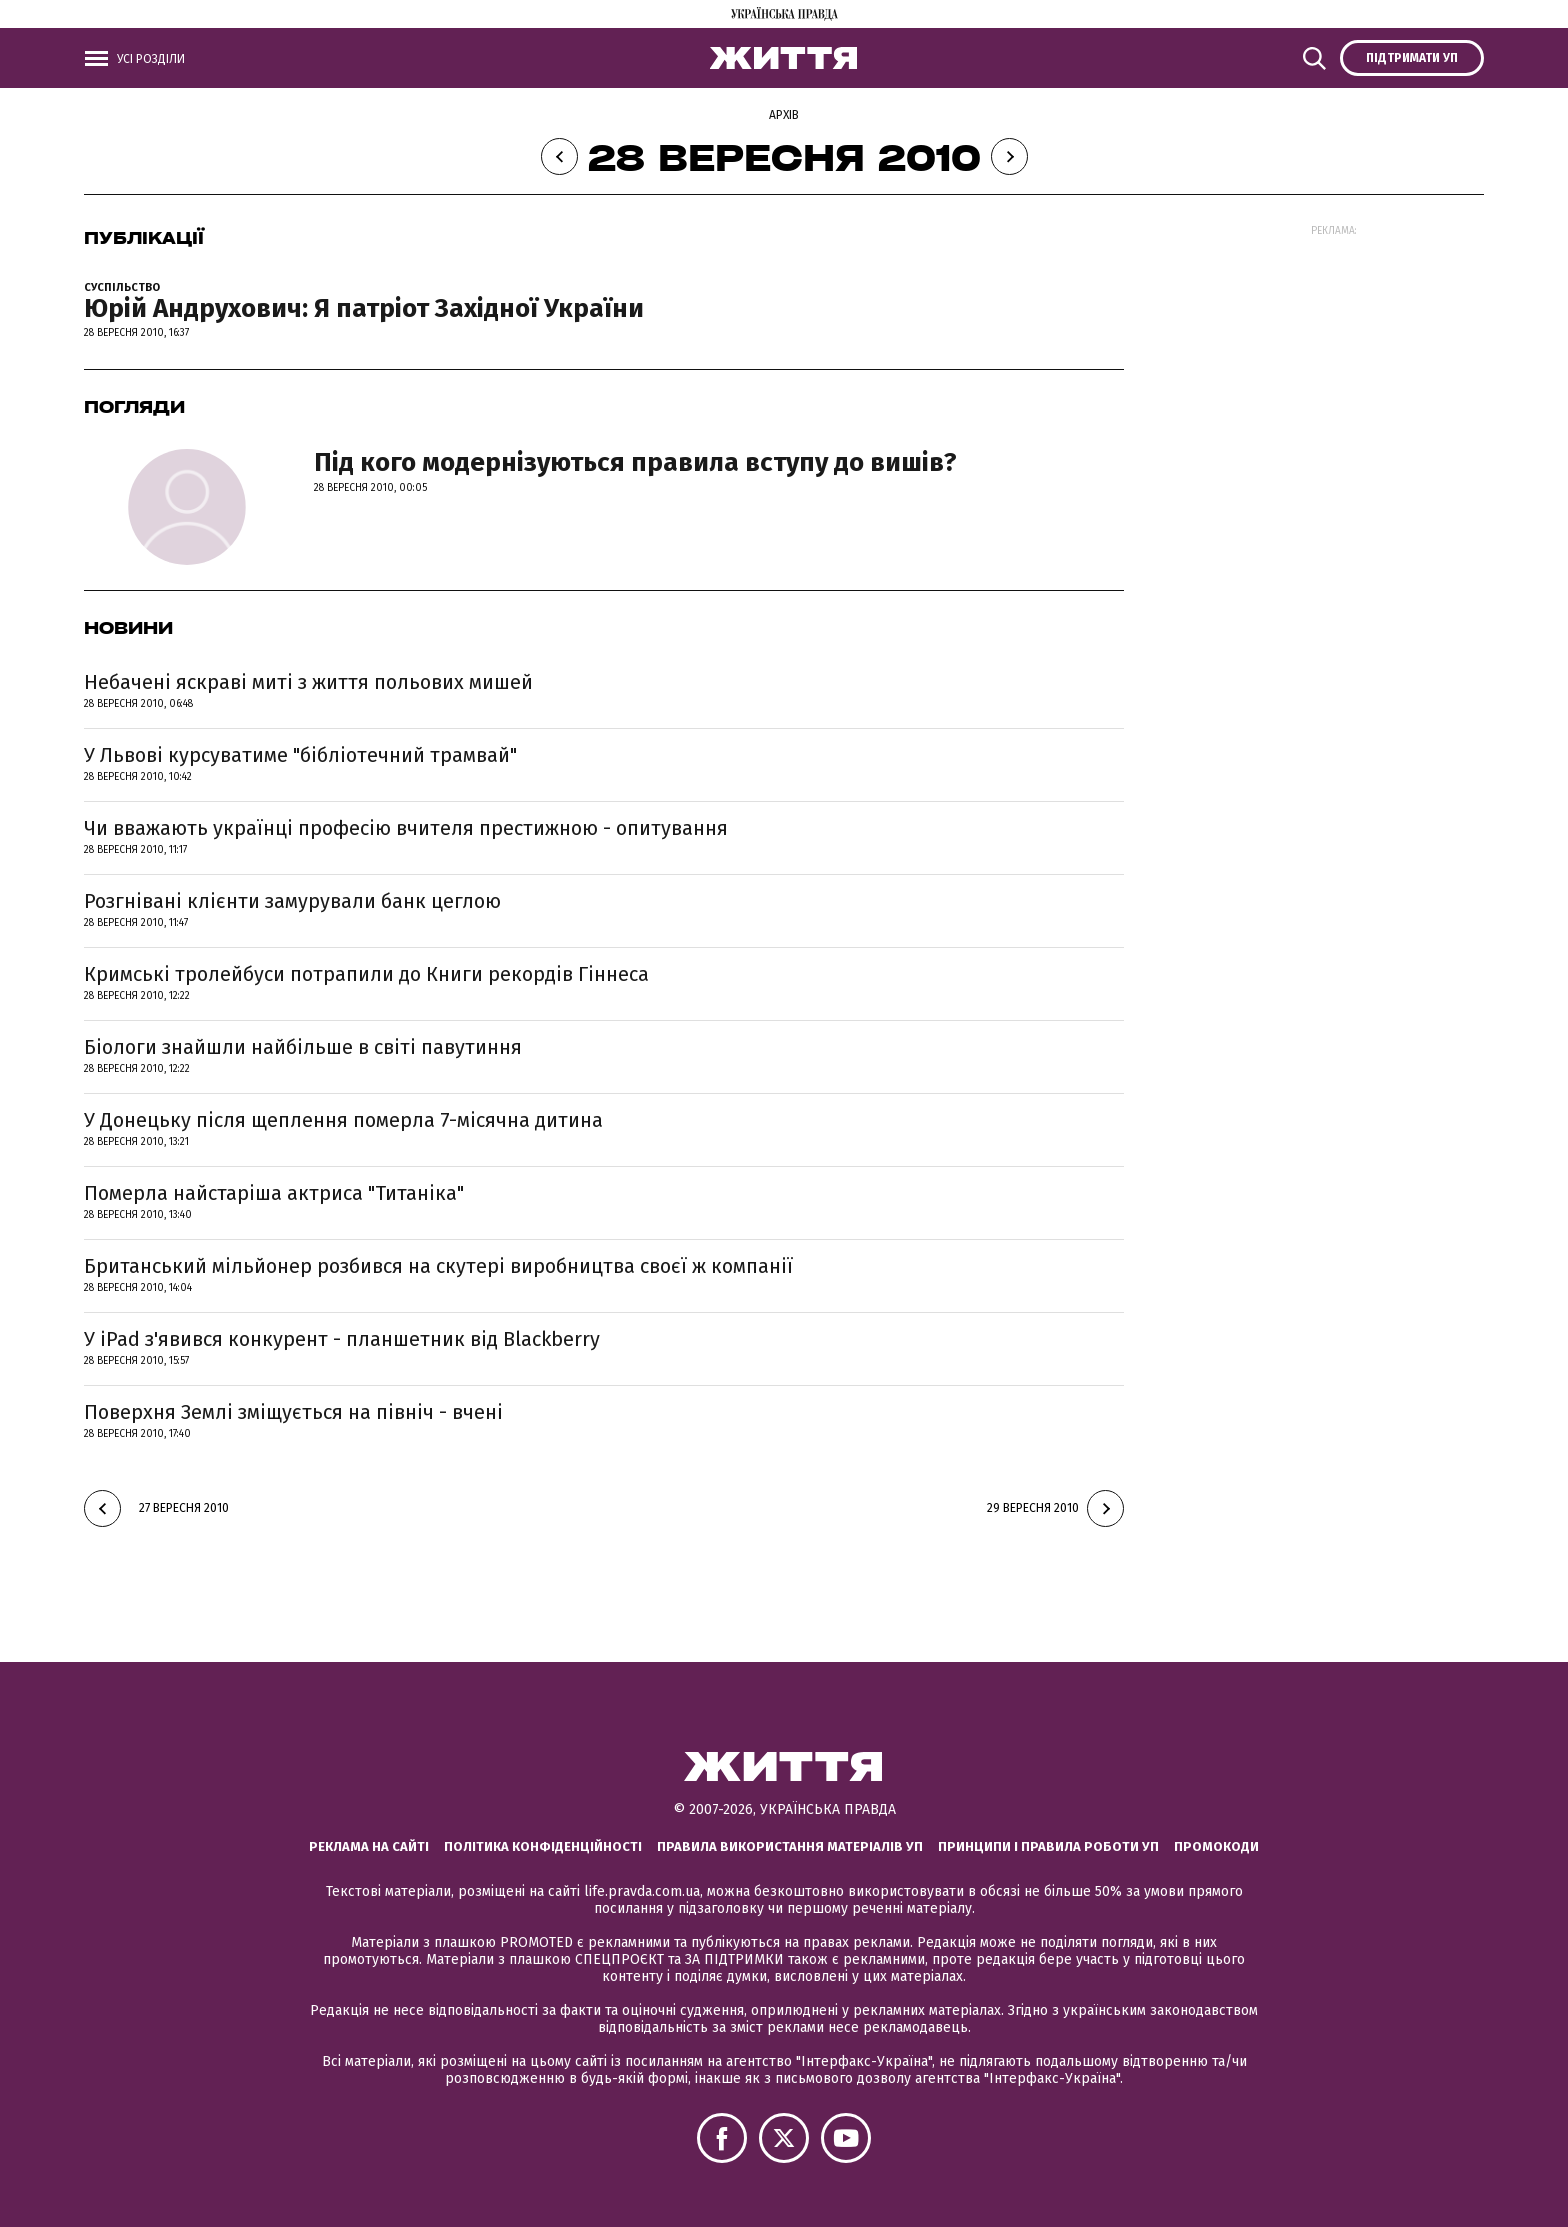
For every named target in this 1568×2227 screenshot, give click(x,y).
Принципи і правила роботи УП (1048, 1846)
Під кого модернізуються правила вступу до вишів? (635, 462)
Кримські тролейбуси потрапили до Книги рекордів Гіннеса (366, 974)
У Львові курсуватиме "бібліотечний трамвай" (300, 755)
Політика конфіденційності (543, 1846)
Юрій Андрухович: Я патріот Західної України (364, 308)
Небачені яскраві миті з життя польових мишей (308, 682)
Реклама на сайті (369, 1846)
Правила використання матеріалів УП (790, 1846)
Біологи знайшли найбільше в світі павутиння (303, 1047)
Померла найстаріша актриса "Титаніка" (274, 1193)
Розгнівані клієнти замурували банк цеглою (292, 901)
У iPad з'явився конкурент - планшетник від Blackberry (342, 1339)
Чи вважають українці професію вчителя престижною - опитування (406, 828)
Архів (784, 115)
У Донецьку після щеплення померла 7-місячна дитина (343, 1120)
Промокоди (1216, 1846)
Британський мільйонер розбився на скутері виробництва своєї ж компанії (438, 1266)
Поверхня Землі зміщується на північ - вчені (293, 1412)
